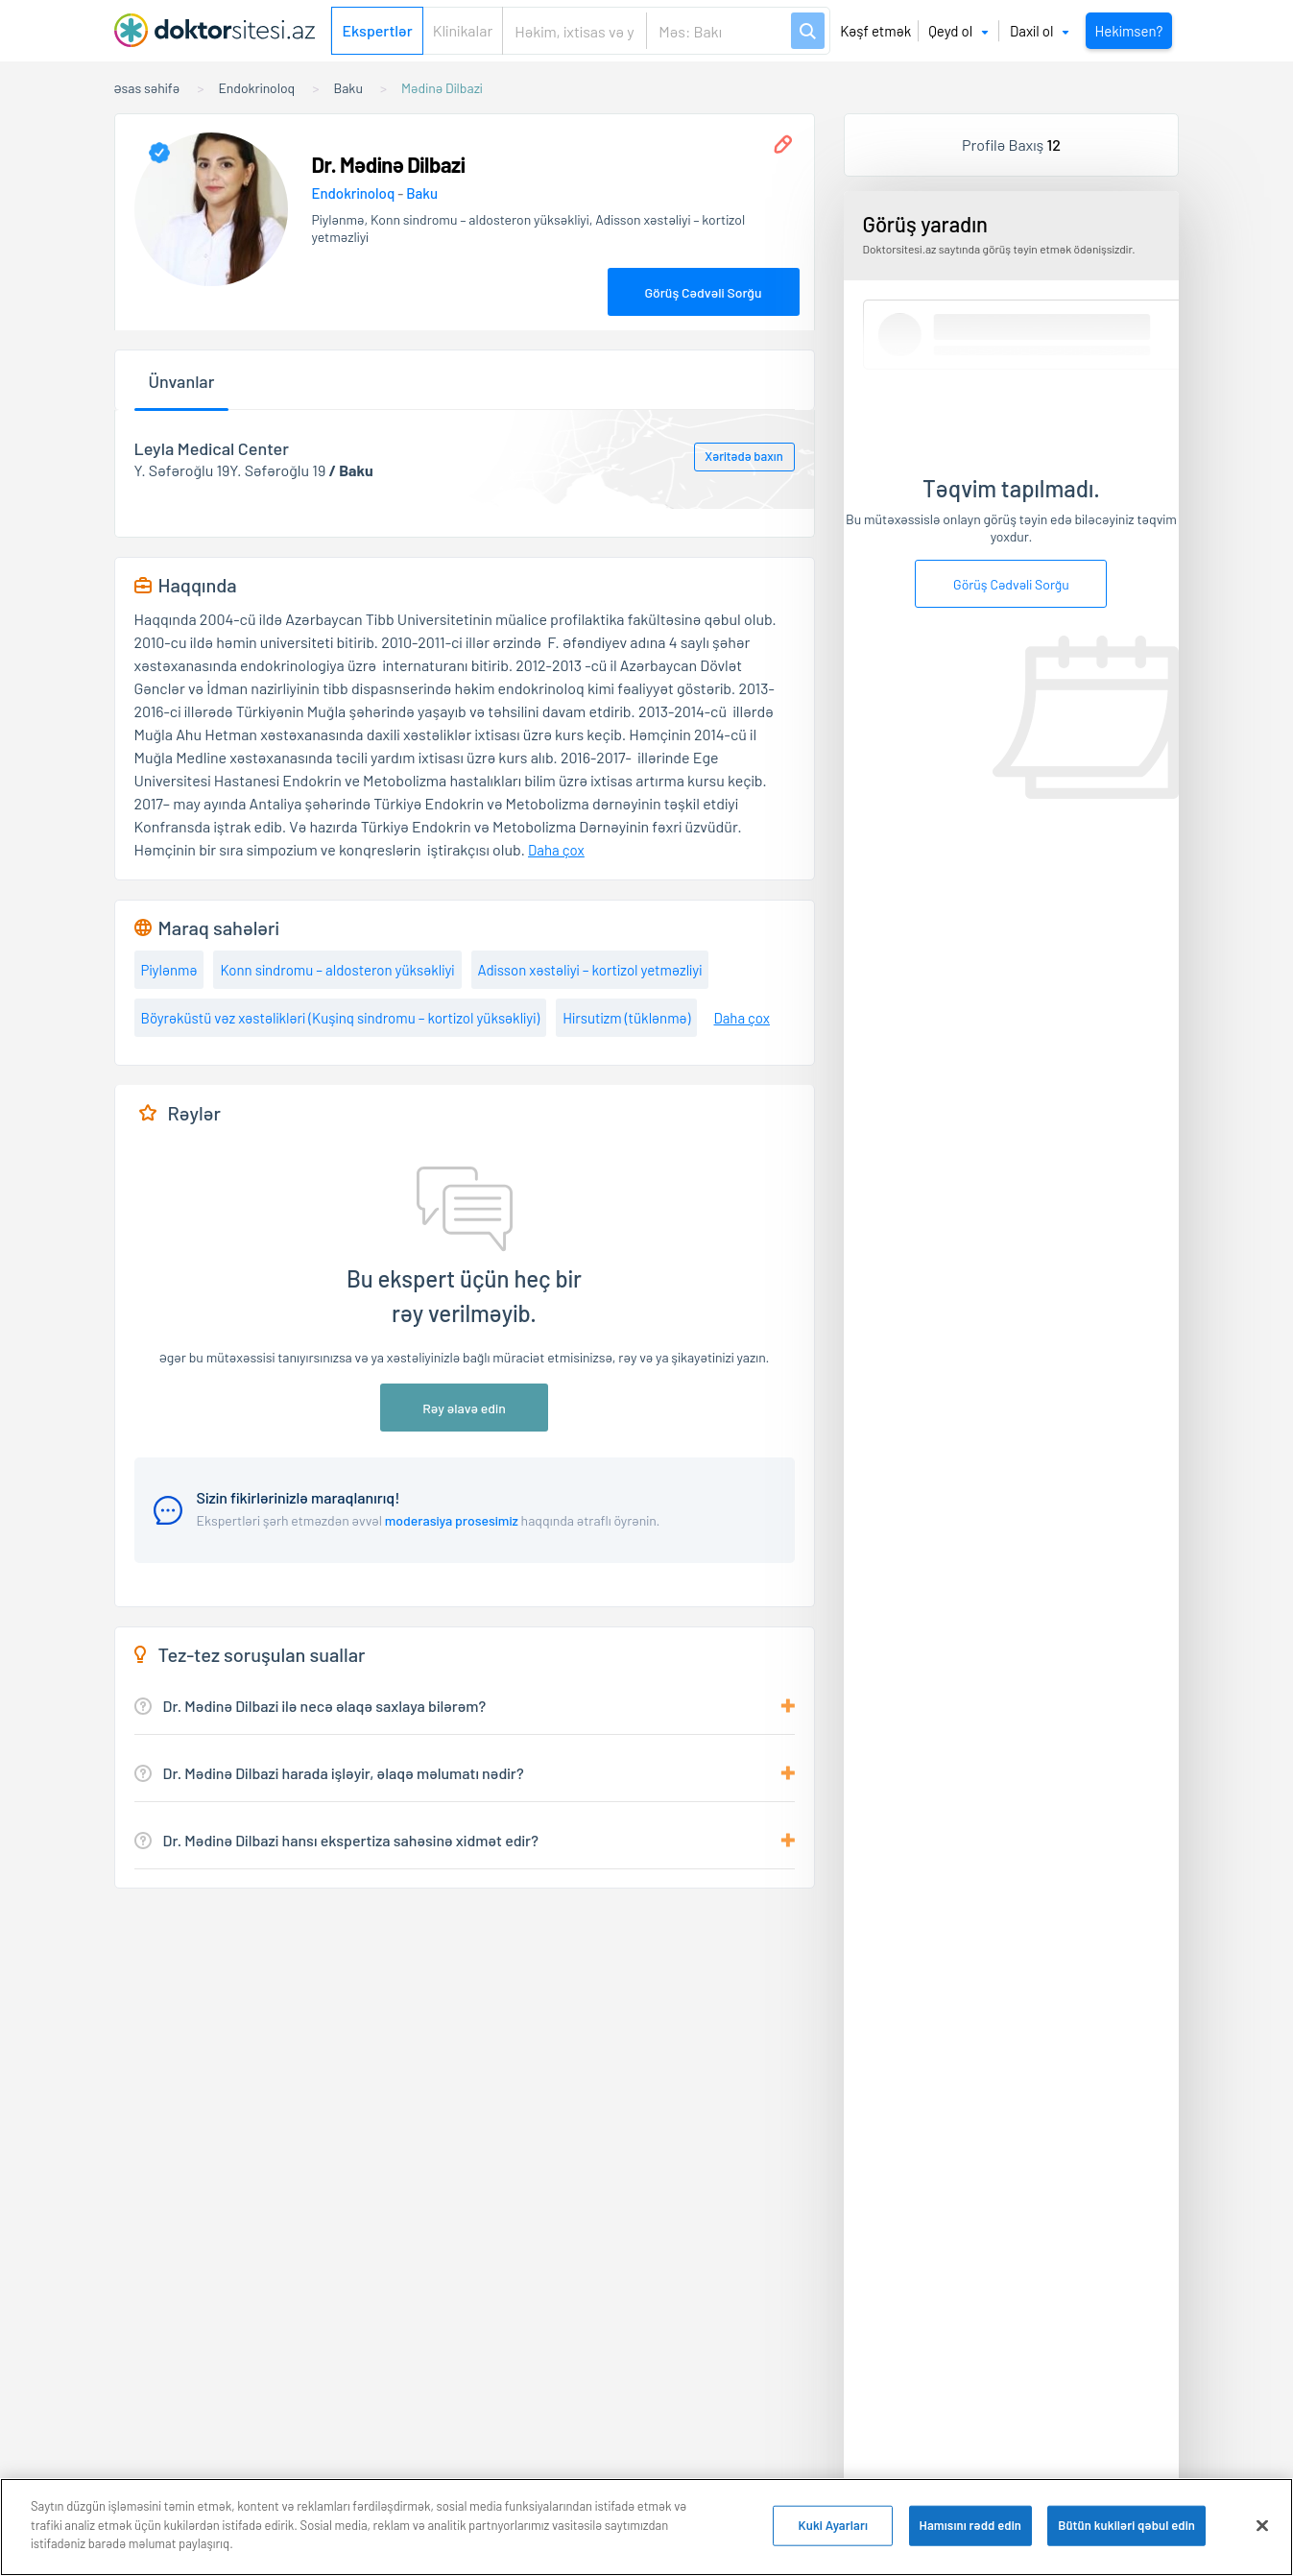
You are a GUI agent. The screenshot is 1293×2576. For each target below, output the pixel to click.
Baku (422, 193)
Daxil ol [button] (1039, 30)
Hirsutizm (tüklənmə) (626, 1017)
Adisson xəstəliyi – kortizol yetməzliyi (590, 969)
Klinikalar (463, 30)
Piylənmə (169, 969)
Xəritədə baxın (743, 456)
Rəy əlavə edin (464, 1408)
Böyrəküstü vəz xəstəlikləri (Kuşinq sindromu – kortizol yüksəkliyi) (340, 1017)
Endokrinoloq (355, 193)
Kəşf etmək (875, 30)
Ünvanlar (182, 381)
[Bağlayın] (1262, 2527)
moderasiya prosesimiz (451, 1520)
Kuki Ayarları (833, 2526)
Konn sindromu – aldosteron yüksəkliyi (337, 969)
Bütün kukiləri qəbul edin (1126, 2526)
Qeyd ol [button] (958, 30)
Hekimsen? (1128, 30)
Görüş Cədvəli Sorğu (702, 292)
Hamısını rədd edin (971, 2526)
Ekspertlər (377, 30)
